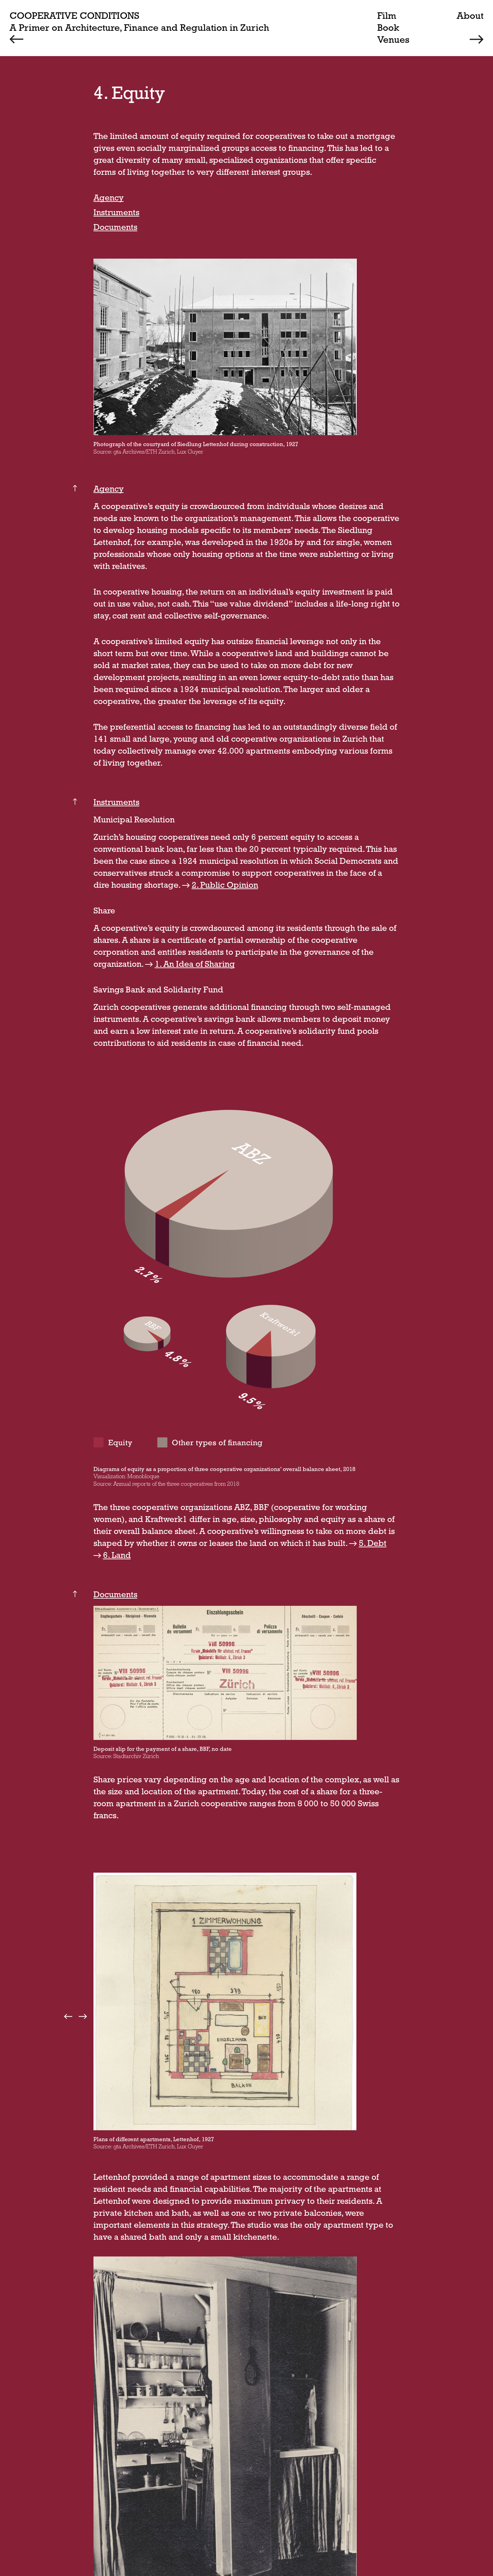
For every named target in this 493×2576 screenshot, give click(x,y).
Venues (393, 39)
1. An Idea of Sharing (195, 964)
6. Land (117, 1555)
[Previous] (20, 39)
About (470, 15)
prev (69, 2016)
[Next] (473, 39)
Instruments (116, 212)
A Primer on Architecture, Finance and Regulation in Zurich (139, 27)
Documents (115, 227)
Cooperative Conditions (74, 15)
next (82, 2016)
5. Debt (373, 1543)
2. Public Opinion (225, 885)
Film (386, 15)
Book (388, 27)
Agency (108, 198)
